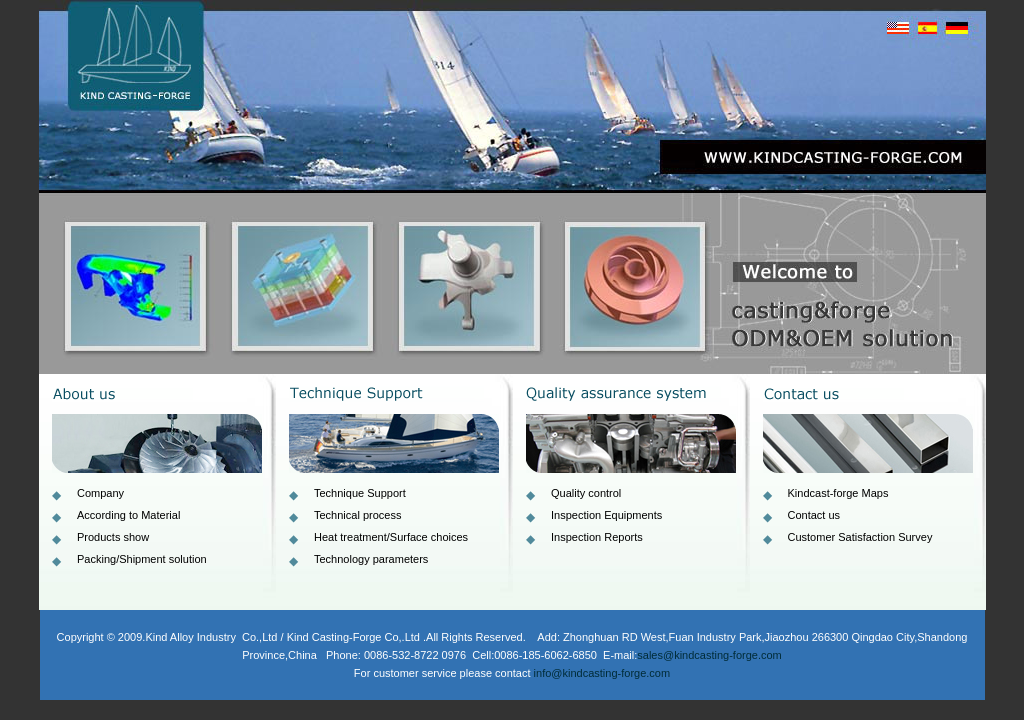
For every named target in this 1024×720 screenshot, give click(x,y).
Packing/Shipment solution (142, 559)
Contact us (814, 515)
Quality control (586, 493)
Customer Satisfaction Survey (860, 537)
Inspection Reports (597, 537)
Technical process (357, 515)
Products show (113, 537)
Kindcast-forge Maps (838, 493)
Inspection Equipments (606, 515)
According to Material (128, 515)
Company (100, 493)
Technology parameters (371, 559)
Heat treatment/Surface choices (391, 537)
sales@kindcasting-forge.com (709, 655)
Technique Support (360, 493)
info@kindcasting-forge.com (602, 673)
